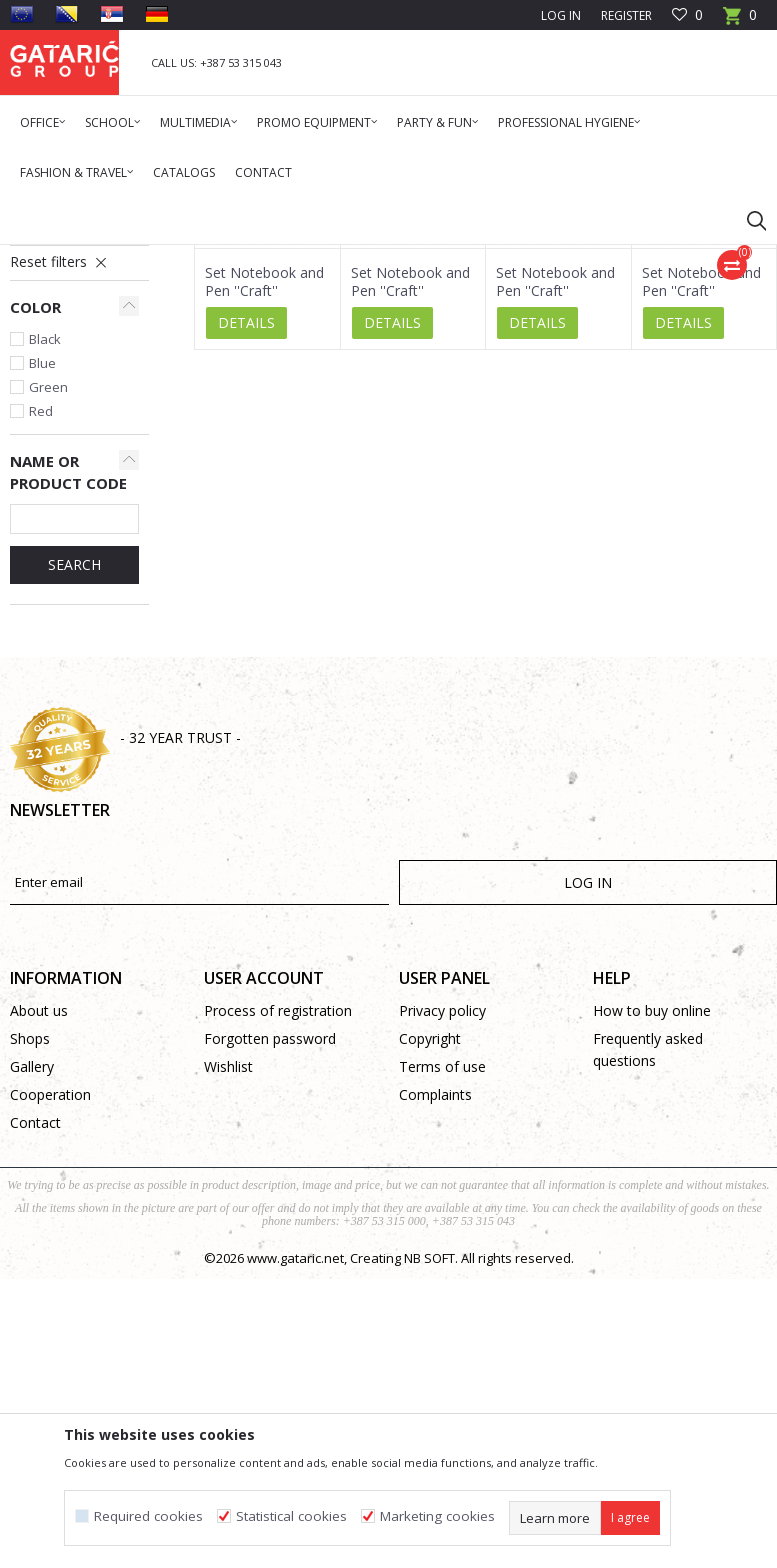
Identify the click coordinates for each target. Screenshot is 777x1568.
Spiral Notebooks (66, 450)
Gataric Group (50, 257)
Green (48, 632)
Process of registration (278, 1255)
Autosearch (542, 329)
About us (39, 1255)
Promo (189, 257)
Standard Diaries (64, 404)
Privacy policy (442, 1255)
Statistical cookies (291, 1516)
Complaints (435, 1339)
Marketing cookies (437, 1516)
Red (41, 656)
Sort (619, 329)
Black (45, 584)
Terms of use (442, 1311)
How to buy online (652, 1255)
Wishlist (228, 1311)
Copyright (430, 1283)
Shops (30, 1283)
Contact (35, 1367)
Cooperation (50, 1339)
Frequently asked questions (648, 1294)
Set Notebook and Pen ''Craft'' (264, 527)
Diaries (243, 257)
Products (130, 257)
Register (626, 15)
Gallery (32, 1311)
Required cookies (148, 1516)
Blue (42, 608)
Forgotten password (270, 1283)
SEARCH (74, 809)
